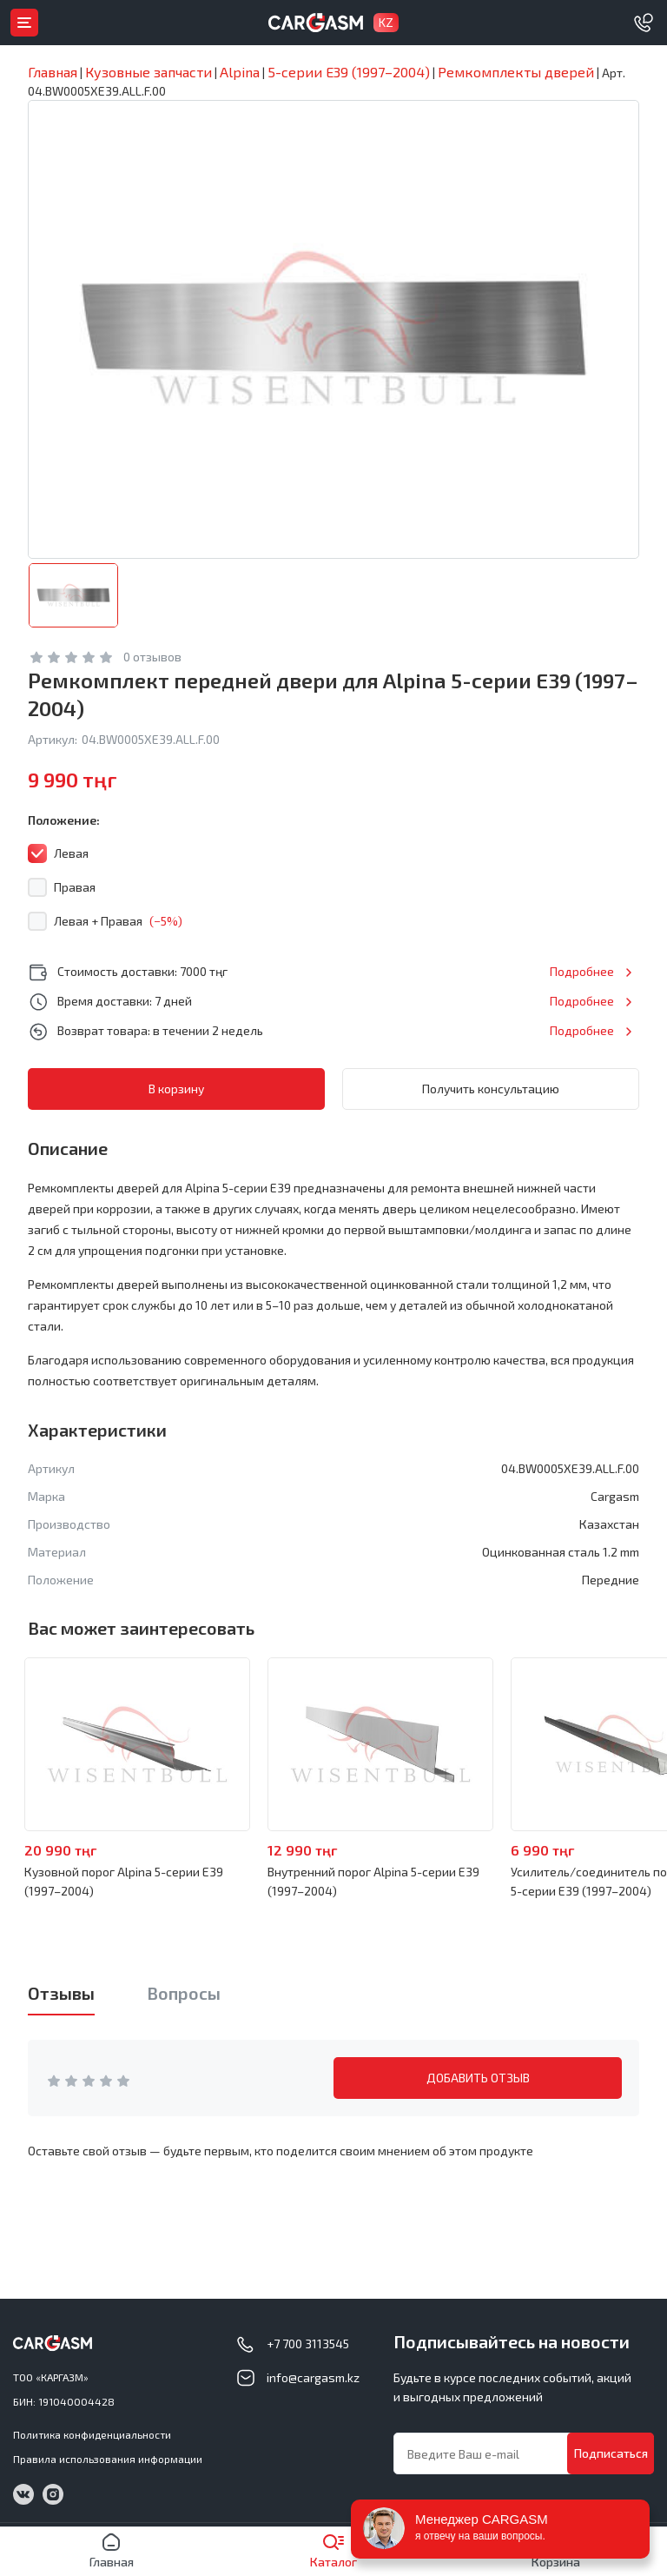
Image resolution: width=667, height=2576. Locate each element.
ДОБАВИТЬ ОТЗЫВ (478, 2077)
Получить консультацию (490, 1088)
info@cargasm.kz (313, 2377)
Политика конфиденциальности (92, 2434)
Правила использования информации (107, 2459)
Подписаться (611, 2453)
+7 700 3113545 (308, 2343)
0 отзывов (152, 656)
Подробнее (582, 971)
